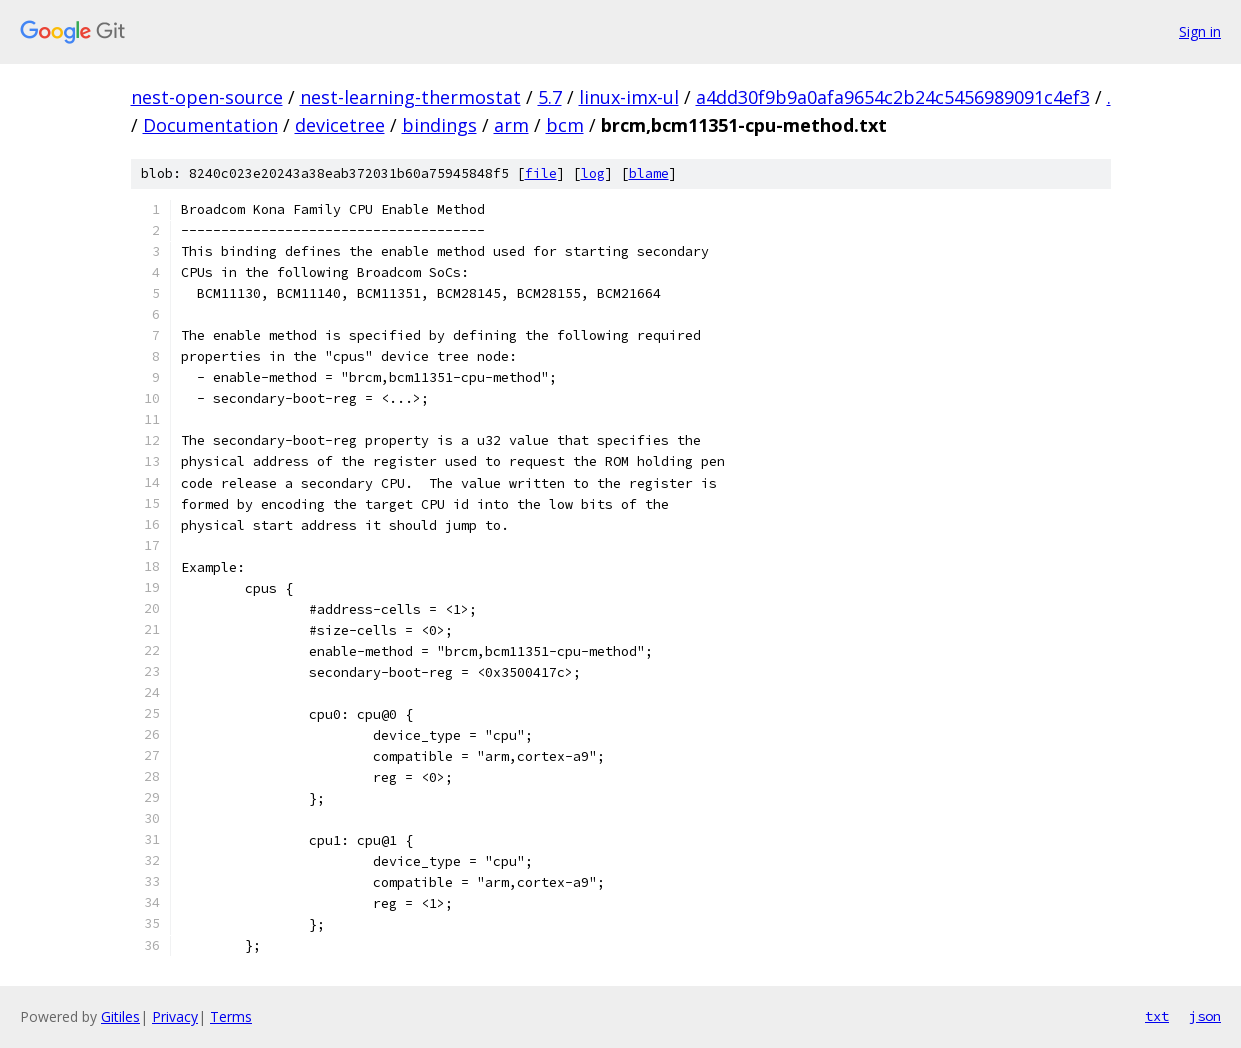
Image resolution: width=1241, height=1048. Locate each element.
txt (1157, 1016)
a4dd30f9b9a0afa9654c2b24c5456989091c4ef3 (893, 97)
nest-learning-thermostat (410, 97)
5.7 (550, 97)
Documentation (210, 125)
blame (649, 173)
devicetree (340, 125)
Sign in (1200, 31)
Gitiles (120, 1016)
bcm (565, 125)
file (541, 173)
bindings (439, 125)
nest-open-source (207, 97)
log (593, 173)
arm (511, 125)
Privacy (175, 1016)
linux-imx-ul (629, 97)
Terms (231, 1016)
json (1205, 1016)
